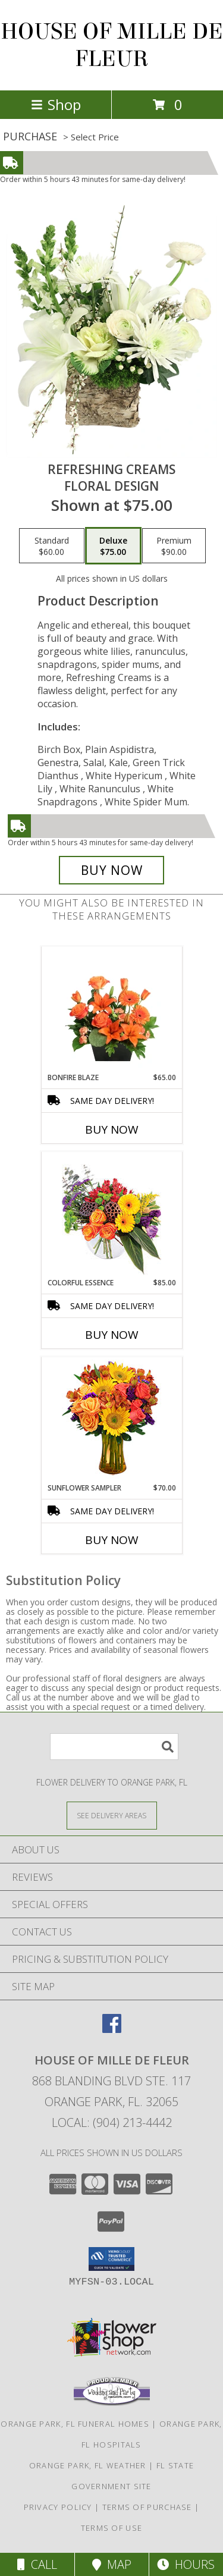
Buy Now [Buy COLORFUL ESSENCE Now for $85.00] (112, 1334)
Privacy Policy (58, 2507)
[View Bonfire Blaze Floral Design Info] (111, 1009)
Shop (56, 104)
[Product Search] (114, 1746)
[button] (111, 2259)
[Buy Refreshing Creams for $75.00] (112, 870)
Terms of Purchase (147, 2507)
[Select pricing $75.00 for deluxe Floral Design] (113, 546)
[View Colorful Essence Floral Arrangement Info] (111, 1214)
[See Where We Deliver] (112, 1815)
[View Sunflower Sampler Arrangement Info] (111, 1420)
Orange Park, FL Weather (87, 2465)
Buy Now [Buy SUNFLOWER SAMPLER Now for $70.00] (112, 1540)
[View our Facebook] (111, 2029)
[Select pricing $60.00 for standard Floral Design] (52, 546)
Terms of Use (112, 2527)
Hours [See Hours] (186, 2564)
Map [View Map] (111, 2564)
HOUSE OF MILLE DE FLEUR (112, 45)
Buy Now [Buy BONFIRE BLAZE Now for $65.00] (112, 1129)
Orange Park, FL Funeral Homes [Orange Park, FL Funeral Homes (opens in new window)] (75, 2423)
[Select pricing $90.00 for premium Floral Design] (174, 546)
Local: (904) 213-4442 (112, 2122)
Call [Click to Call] (37, 2564)
